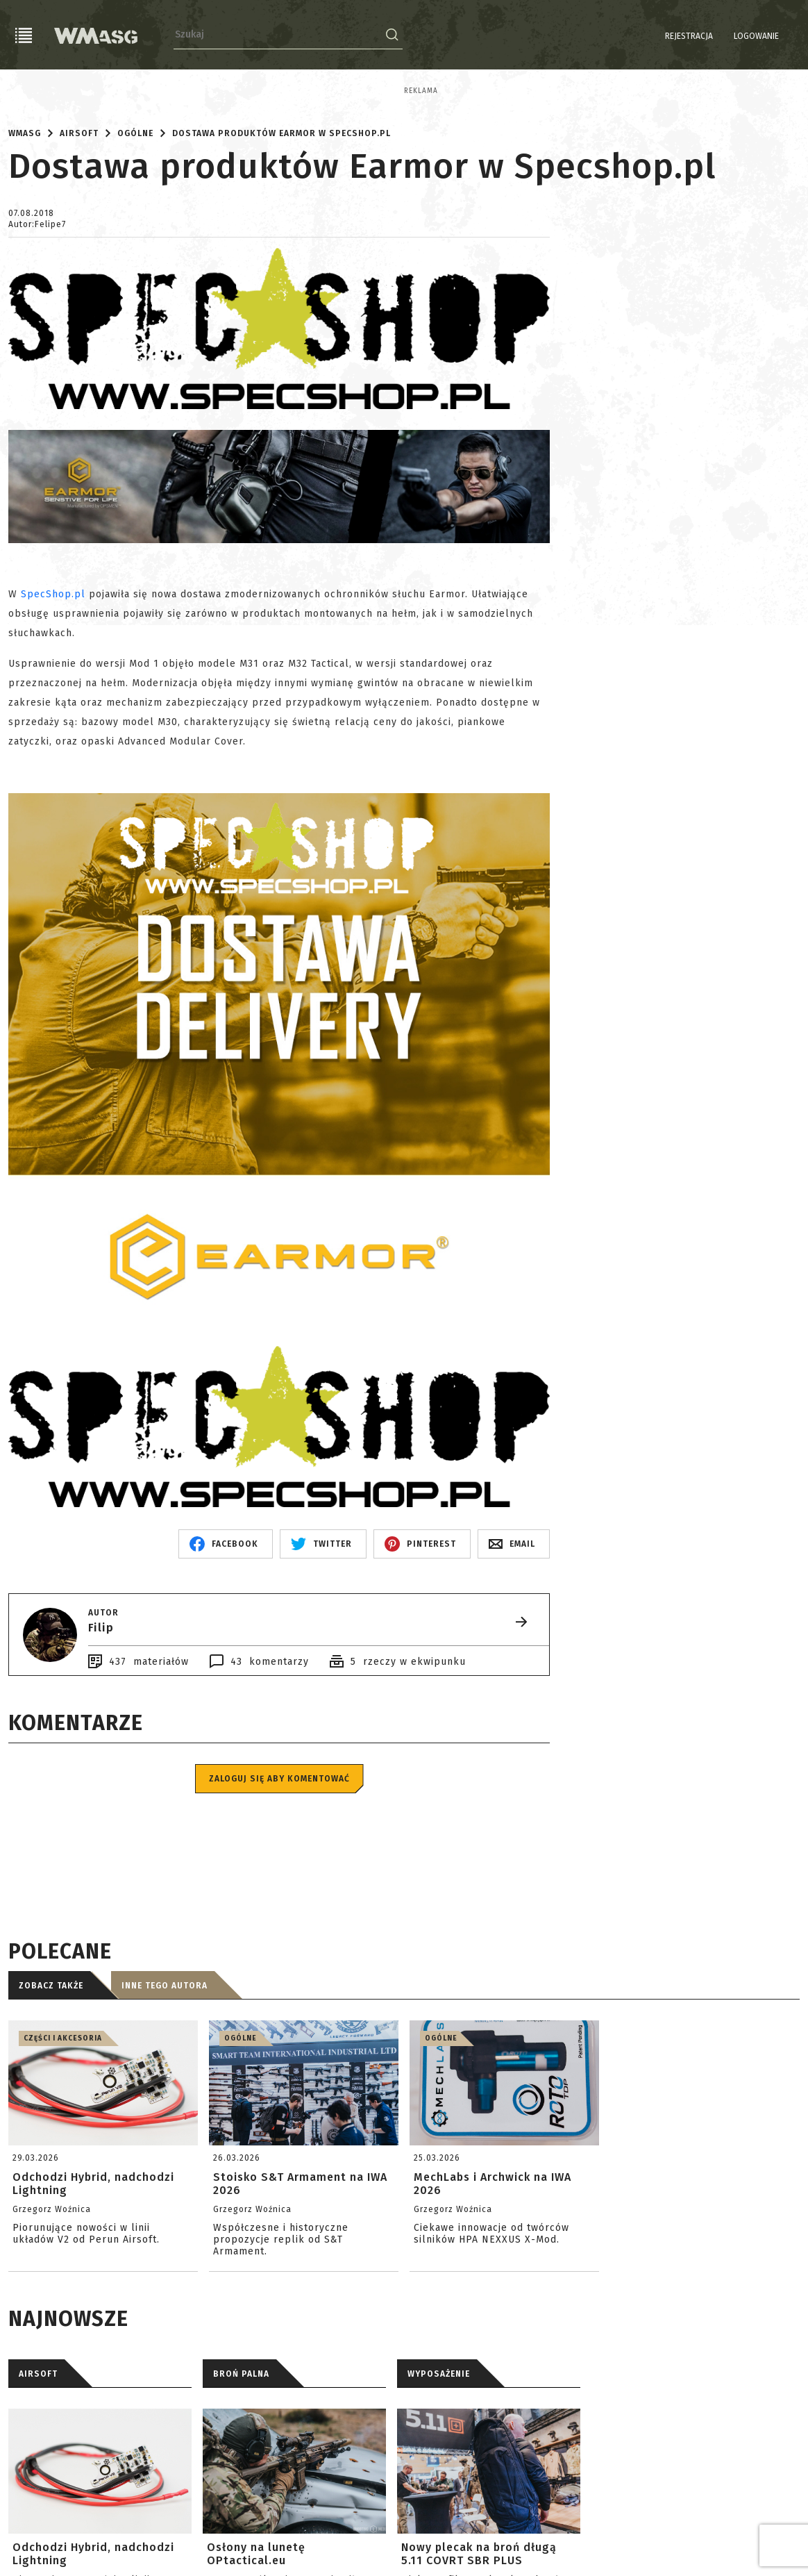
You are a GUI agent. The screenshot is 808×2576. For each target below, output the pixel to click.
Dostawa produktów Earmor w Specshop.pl (281, 251)
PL (773, 36)
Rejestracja (653, 36)
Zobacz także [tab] (51, 2104)
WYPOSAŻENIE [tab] (438, 2492)
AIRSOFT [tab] (38, 2492)
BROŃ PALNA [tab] (241, 2492)
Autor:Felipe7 (37, 342)
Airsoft (79, 251)
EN (790, 36)
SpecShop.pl (53, 712)
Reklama (25, 91)
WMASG (24, 251)
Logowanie (720, 36)
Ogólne (135, 251)
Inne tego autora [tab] (164, 2104)
